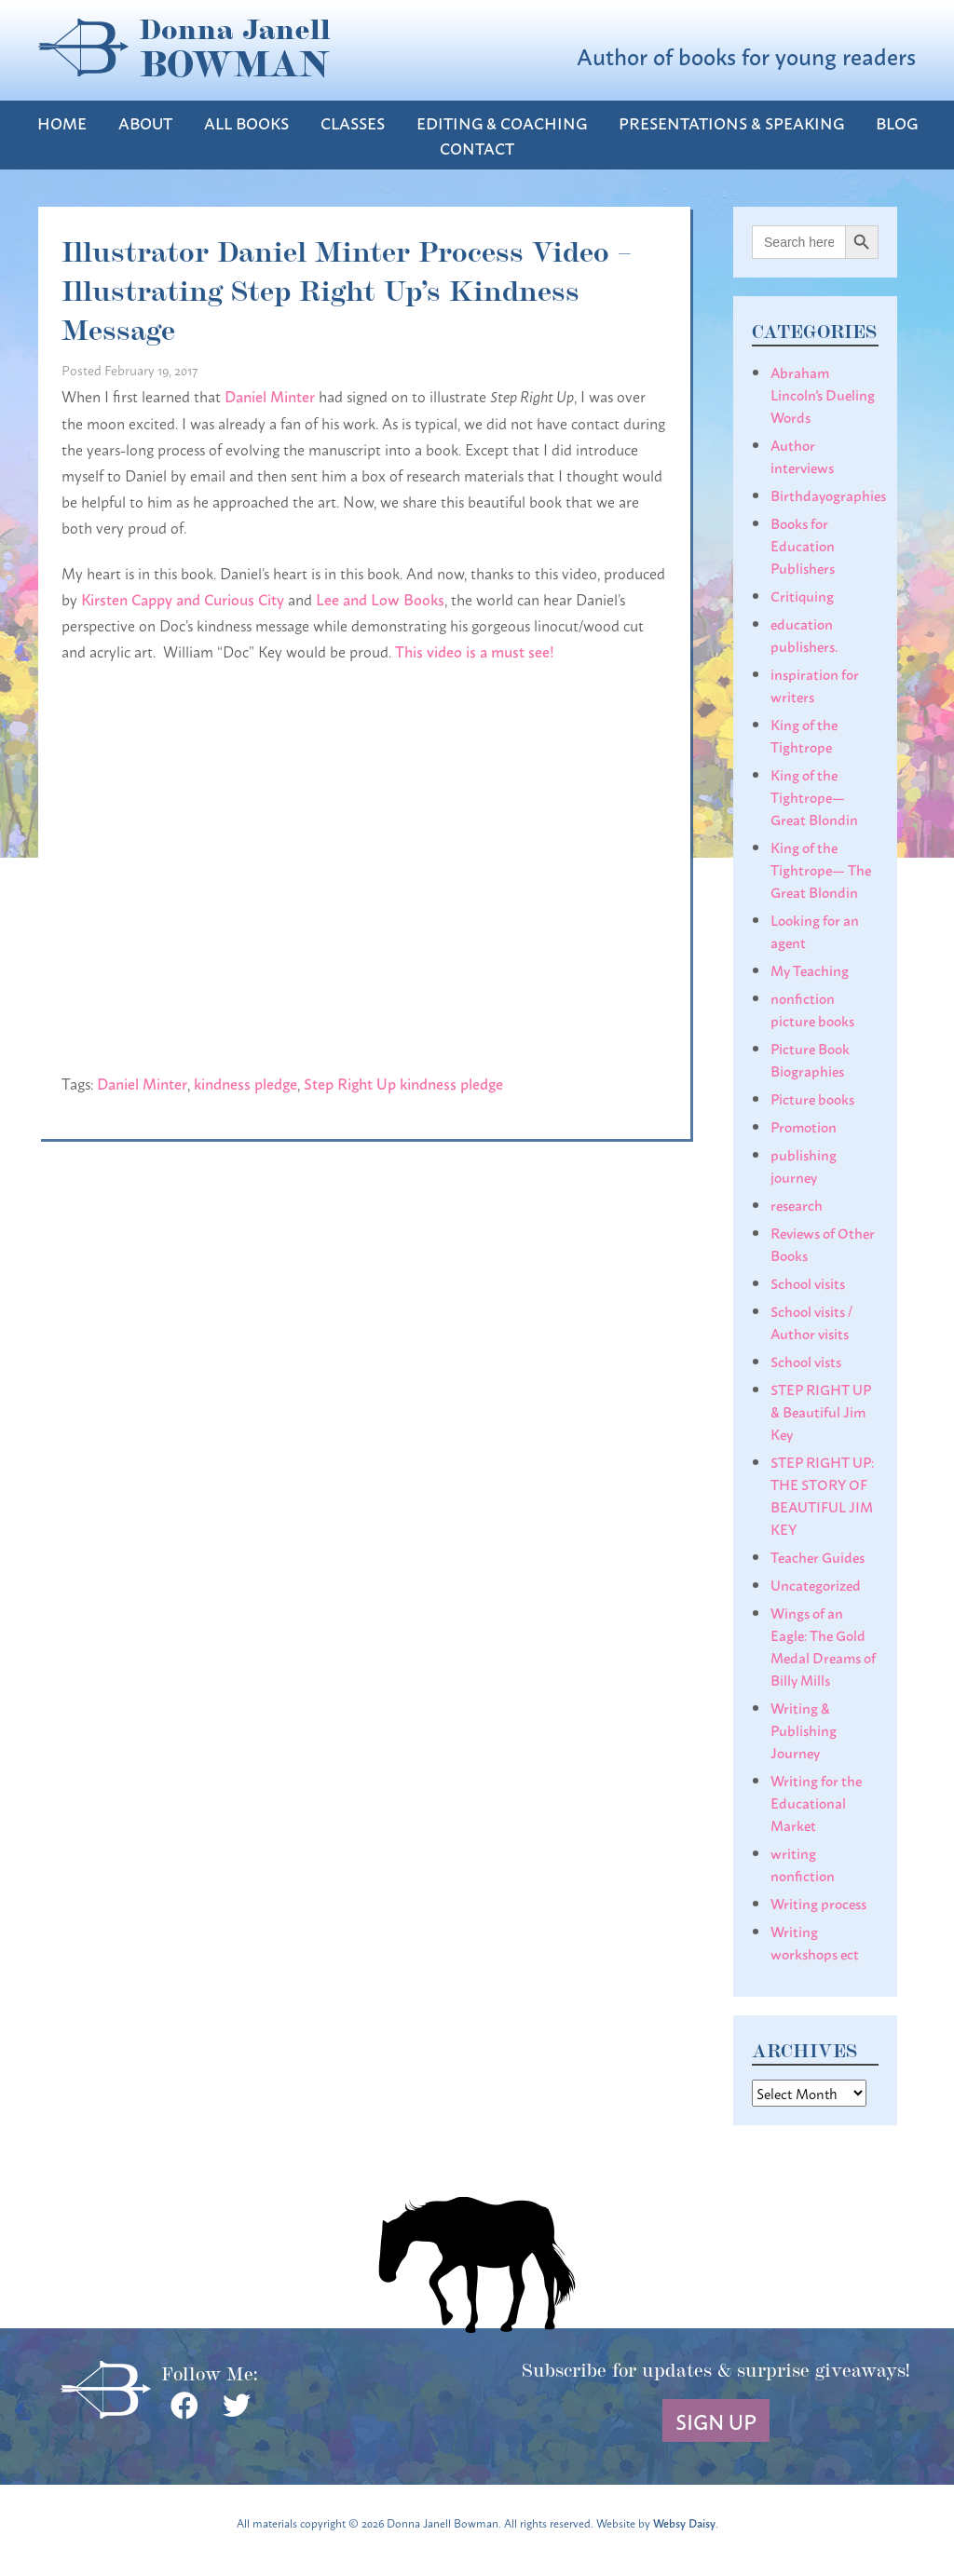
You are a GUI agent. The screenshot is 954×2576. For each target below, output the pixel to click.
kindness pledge (245, 1082)
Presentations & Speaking (731, 122)
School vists (805, 1360)
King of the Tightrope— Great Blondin (814, 796)
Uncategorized (815, 1584)
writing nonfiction (802, 1863)
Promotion (803, 1126)
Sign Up (715, 2420)
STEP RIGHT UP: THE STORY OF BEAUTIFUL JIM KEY (822, 1494)
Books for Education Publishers (802, 544)
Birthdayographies (828, 494)
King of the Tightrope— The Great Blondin (820, 868)
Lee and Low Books (380, 598)
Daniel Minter (270, 395)
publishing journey (803, 1165)
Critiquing (802, 595)
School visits (807, 1282)
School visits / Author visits (811, 1321)
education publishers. (804, 634)
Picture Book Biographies (810, 1059)
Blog (897, 122)
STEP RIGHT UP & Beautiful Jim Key (820, 1410)
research (796, 1204)
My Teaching (809, 969)
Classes (352, 122)
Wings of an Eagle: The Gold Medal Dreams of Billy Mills (823, 1645)
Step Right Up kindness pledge (403, 1082)
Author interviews (802, 455)
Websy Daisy (684, 2522)
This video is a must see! (474, 650)
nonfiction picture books (812, 1008)
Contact (477, 147)
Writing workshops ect (814, 1941)
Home (62, 122)
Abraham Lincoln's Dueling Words (822, 393)
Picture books (812, 1098)
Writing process (818, 1902)
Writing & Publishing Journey (803, 1729)
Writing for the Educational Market (816, 1802)
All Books (246, 122)
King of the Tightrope (804, 734)
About (145, 122)
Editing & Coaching (501, 122)
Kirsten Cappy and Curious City (182, 598)
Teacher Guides (817, 1556)
